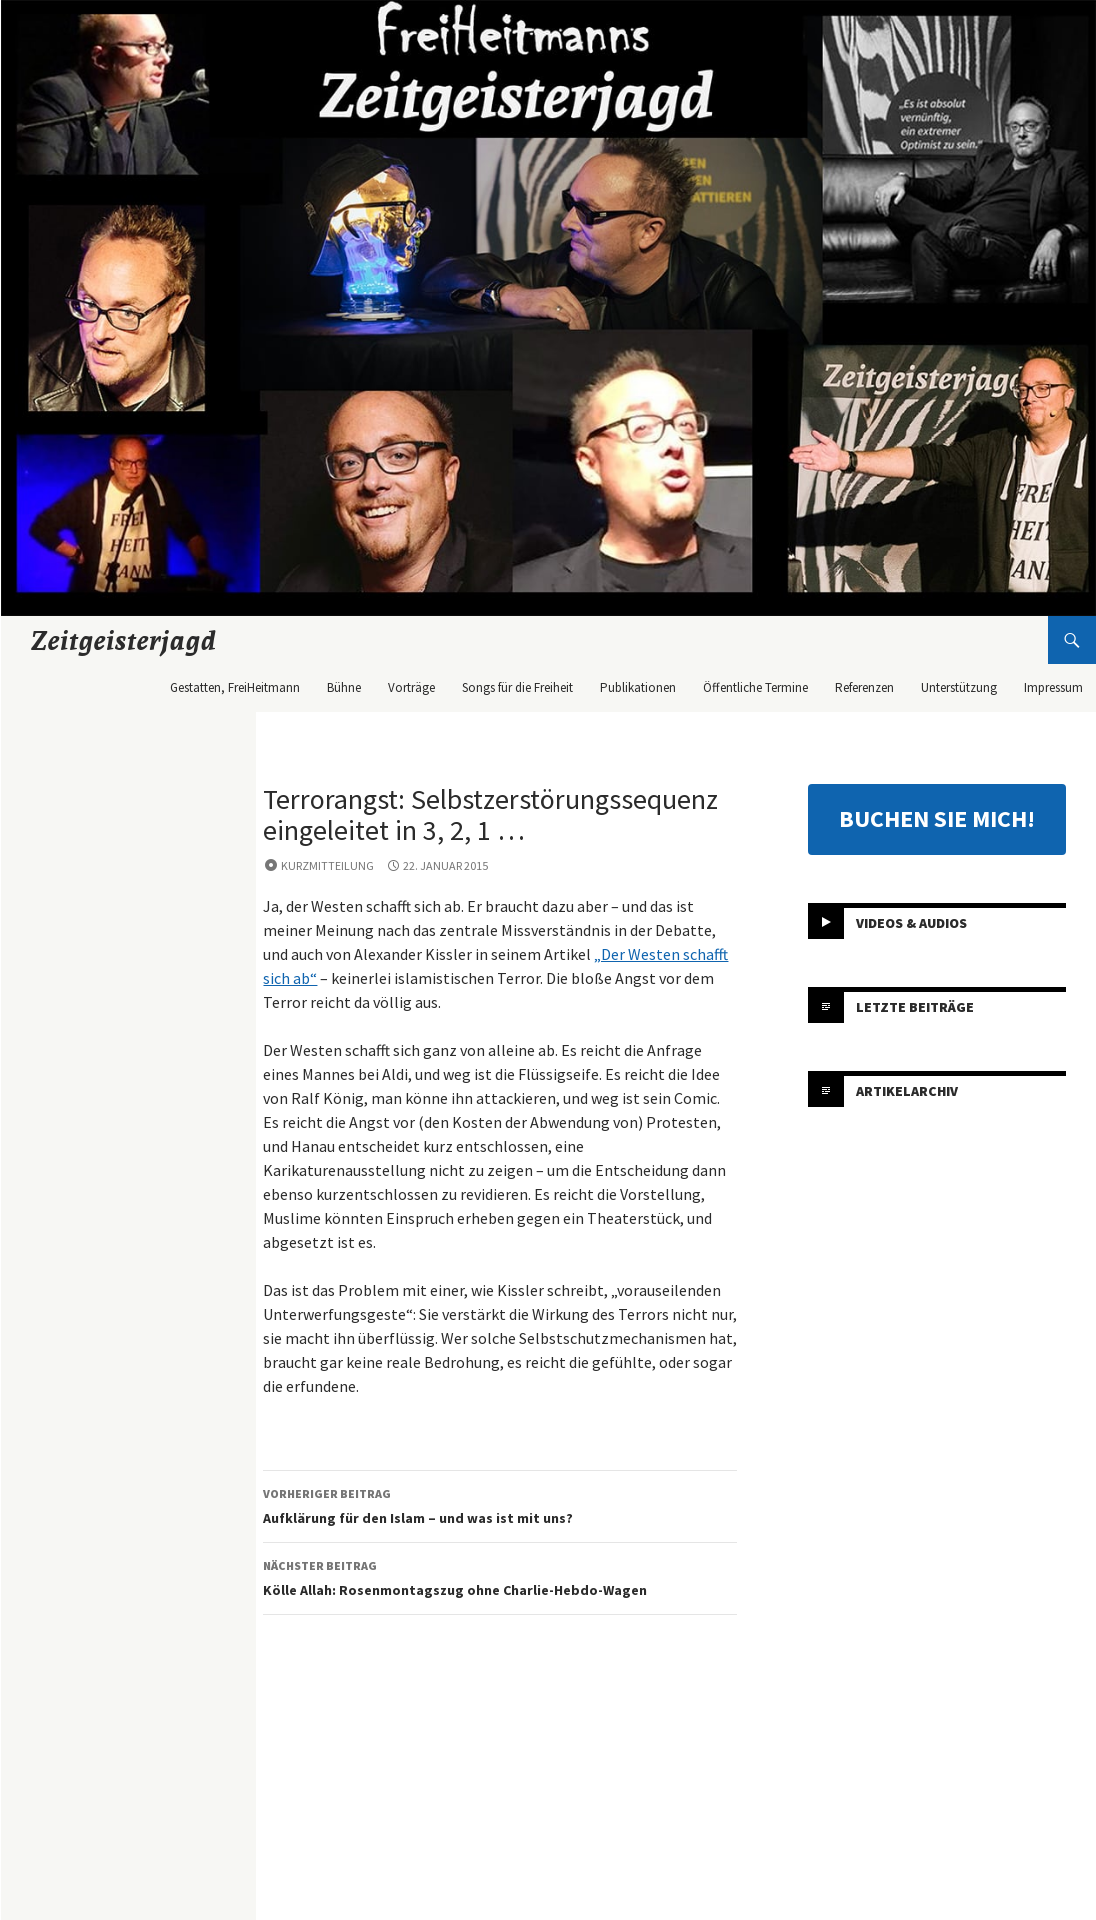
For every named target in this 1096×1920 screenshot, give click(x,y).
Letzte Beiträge (915, 1007)
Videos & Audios (911, 923)
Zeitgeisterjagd (124, 640)
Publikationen (638, 687)
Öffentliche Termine (755, 687)
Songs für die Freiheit (517, 687)
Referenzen (864, 687)
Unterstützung (959, 687)
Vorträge (411, 687)
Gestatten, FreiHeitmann (235, 687)
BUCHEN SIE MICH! (937, 818)
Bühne (344, 687)
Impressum (1053, 687)
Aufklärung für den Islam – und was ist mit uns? (500, 1504)
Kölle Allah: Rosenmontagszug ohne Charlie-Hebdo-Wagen (500, 1576)
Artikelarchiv (907, 1091)
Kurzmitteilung (327, 865)
